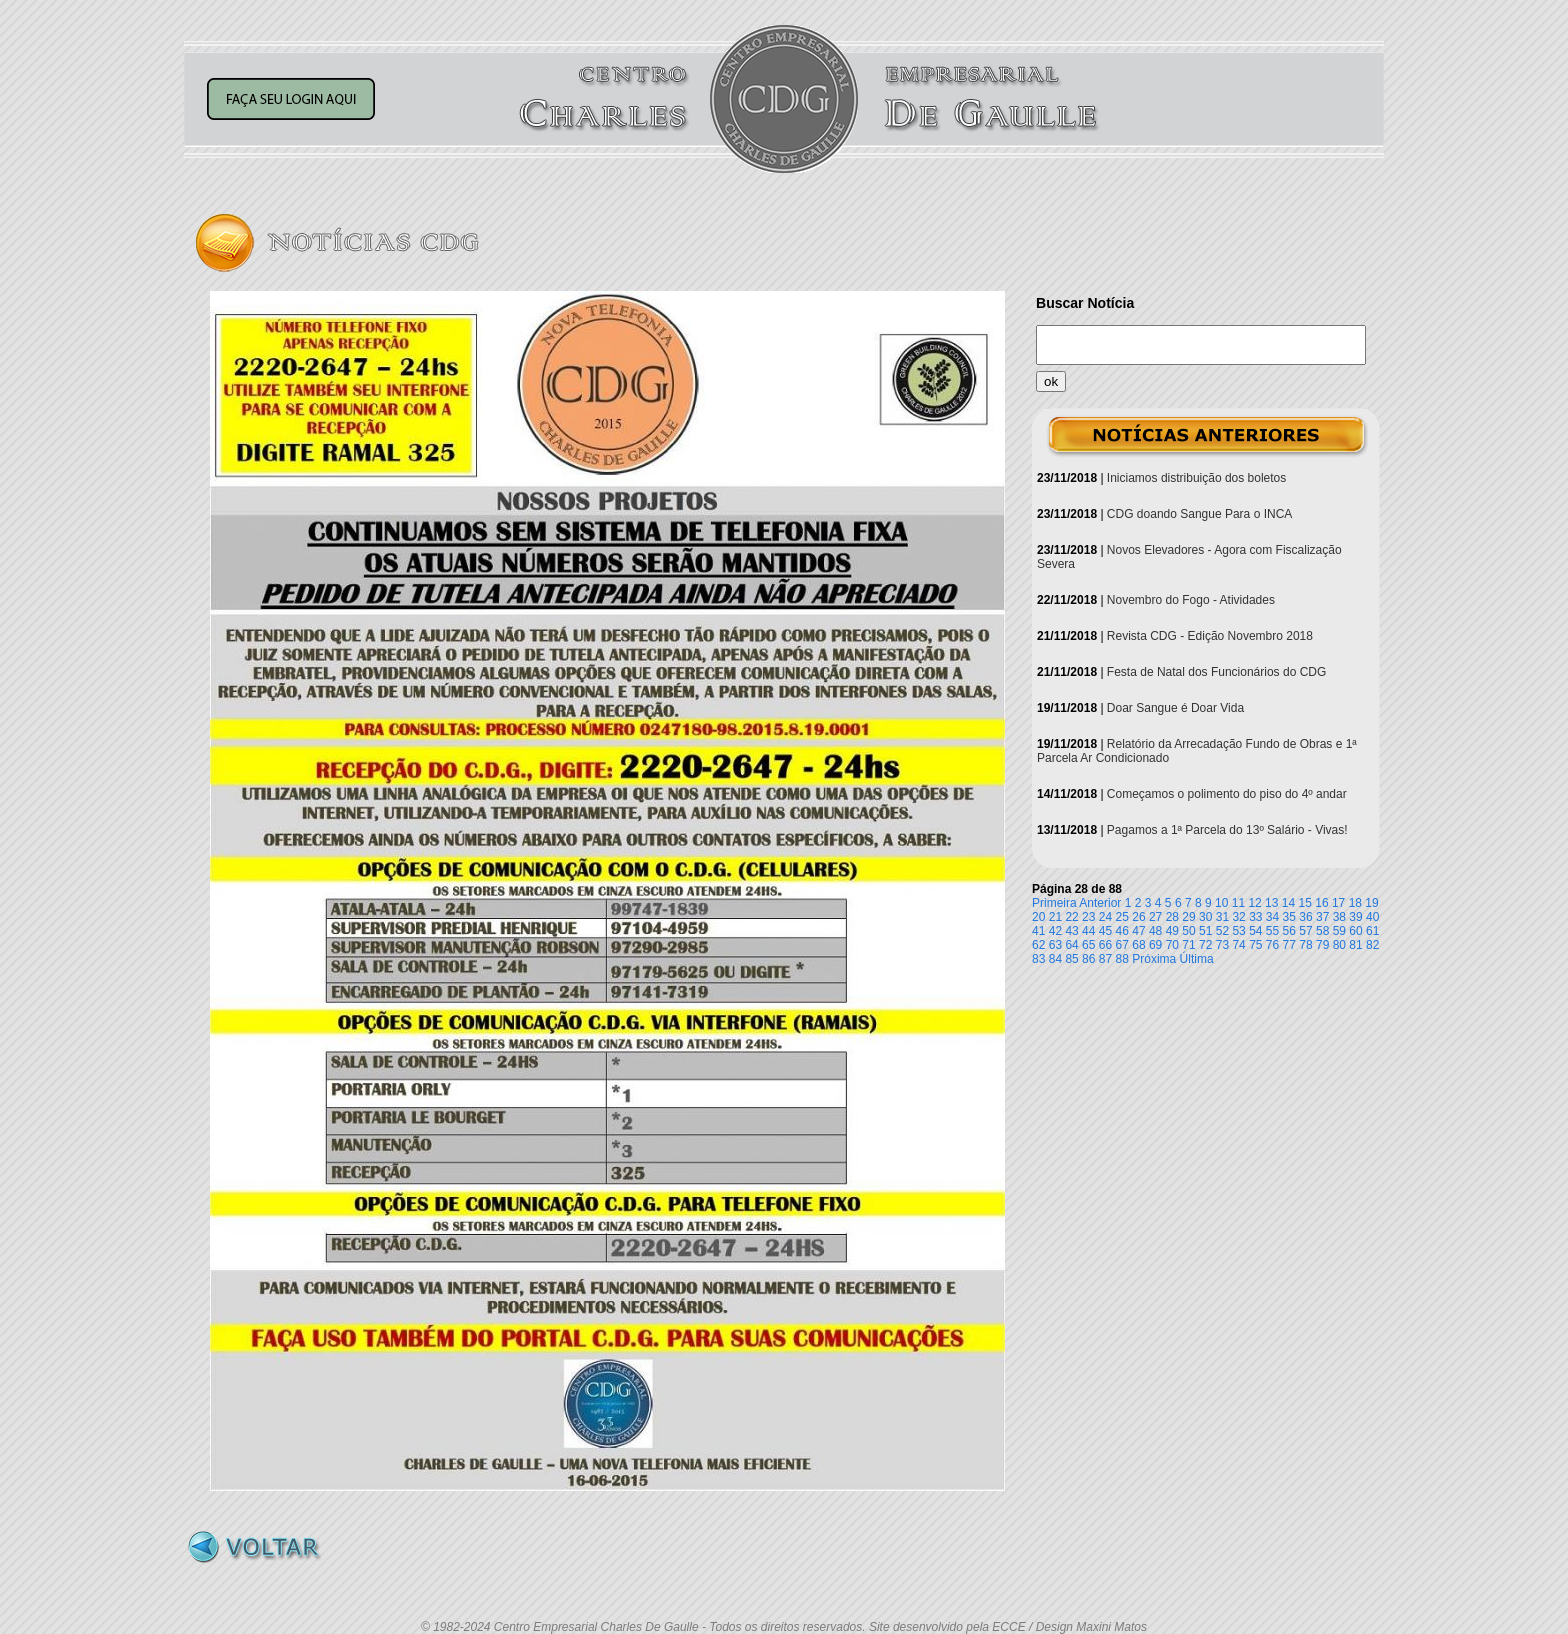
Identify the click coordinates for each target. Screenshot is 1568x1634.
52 (1222, 931)
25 (1122, 917)
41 (1038, 931)
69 (1155, 945)
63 (1055, 945)
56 (1289, 931)
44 (1088, 931)
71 (1188, 945)
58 (1322, 931)
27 (1155, 917)
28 (1172, 917)
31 (1222, 917)
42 (1055, 931)
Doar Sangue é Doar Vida (1175, 708)
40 (1372, 917)
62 (1038, 945)
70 (1172, 945)
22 (1071, 917)
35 (1289, 917)
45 (1105, 931)
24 (1105, 917)
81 (1355, 945)
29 (1188, 917)
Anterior (1100, 903)
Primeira (1054, 903)
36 (1305, 917)
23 (1088, 917)
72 (1205, 945)
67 (1122, 945)
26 (1138, 917)
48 (1155, 931)
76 (1272, 945)
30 (1205, 917)
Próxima (1154, 959)
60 (1355, 931)
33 (1255, 917)
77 (1289, 945)
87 (1105, 959)
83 (1038, 959)
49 (1172, 931)
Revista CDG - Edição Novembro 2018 (1210, 636)
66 (1105, 945)
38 (1339, 917)
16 (1321, 903)
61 (1372, 931)
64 (1071, 945)
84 (1055, 959)
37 (1322, 917)
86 (1088, 959)
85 (1071, 959)
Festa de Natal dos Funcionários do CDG (1216, 672)
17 (1338, 903)
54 (1255, 931)
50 (1188, 931)
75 (1255, 945)
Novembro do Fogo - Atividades (1191, 600)
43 (1071, 931)
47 (1138, 931)
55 (1272, 931)
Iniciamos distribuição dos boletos (1196, 478)
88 (1122, 959)
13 (1271, 903)
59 (1339, 931)
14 (1288, 903)
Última (1197, 959)
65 (1088, 945)
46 (1122, 931)
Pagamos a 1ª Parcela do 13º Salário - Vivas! (1227, 830)
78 (1305, 945)
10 (1221, 903)
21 (1055, 917)
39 (1355, 917)
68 (1138, 945)
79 (1322, 945)
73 (1222, 945)
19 (1371, 903)
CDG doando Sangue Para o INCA (1199, 514)
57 (1305, 931)
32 (1238, 917)
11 (1238, 903)
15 (1305, 903)
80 (1339, 945)
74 (1238, 945)
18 (1355, 903)
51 (1205, 931)
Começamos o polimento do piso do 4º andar (1227, 794)
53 (1238, 931)
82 (1372, 945)
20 (1038, 917)
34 (1272, 917)
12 (1254, 903)
